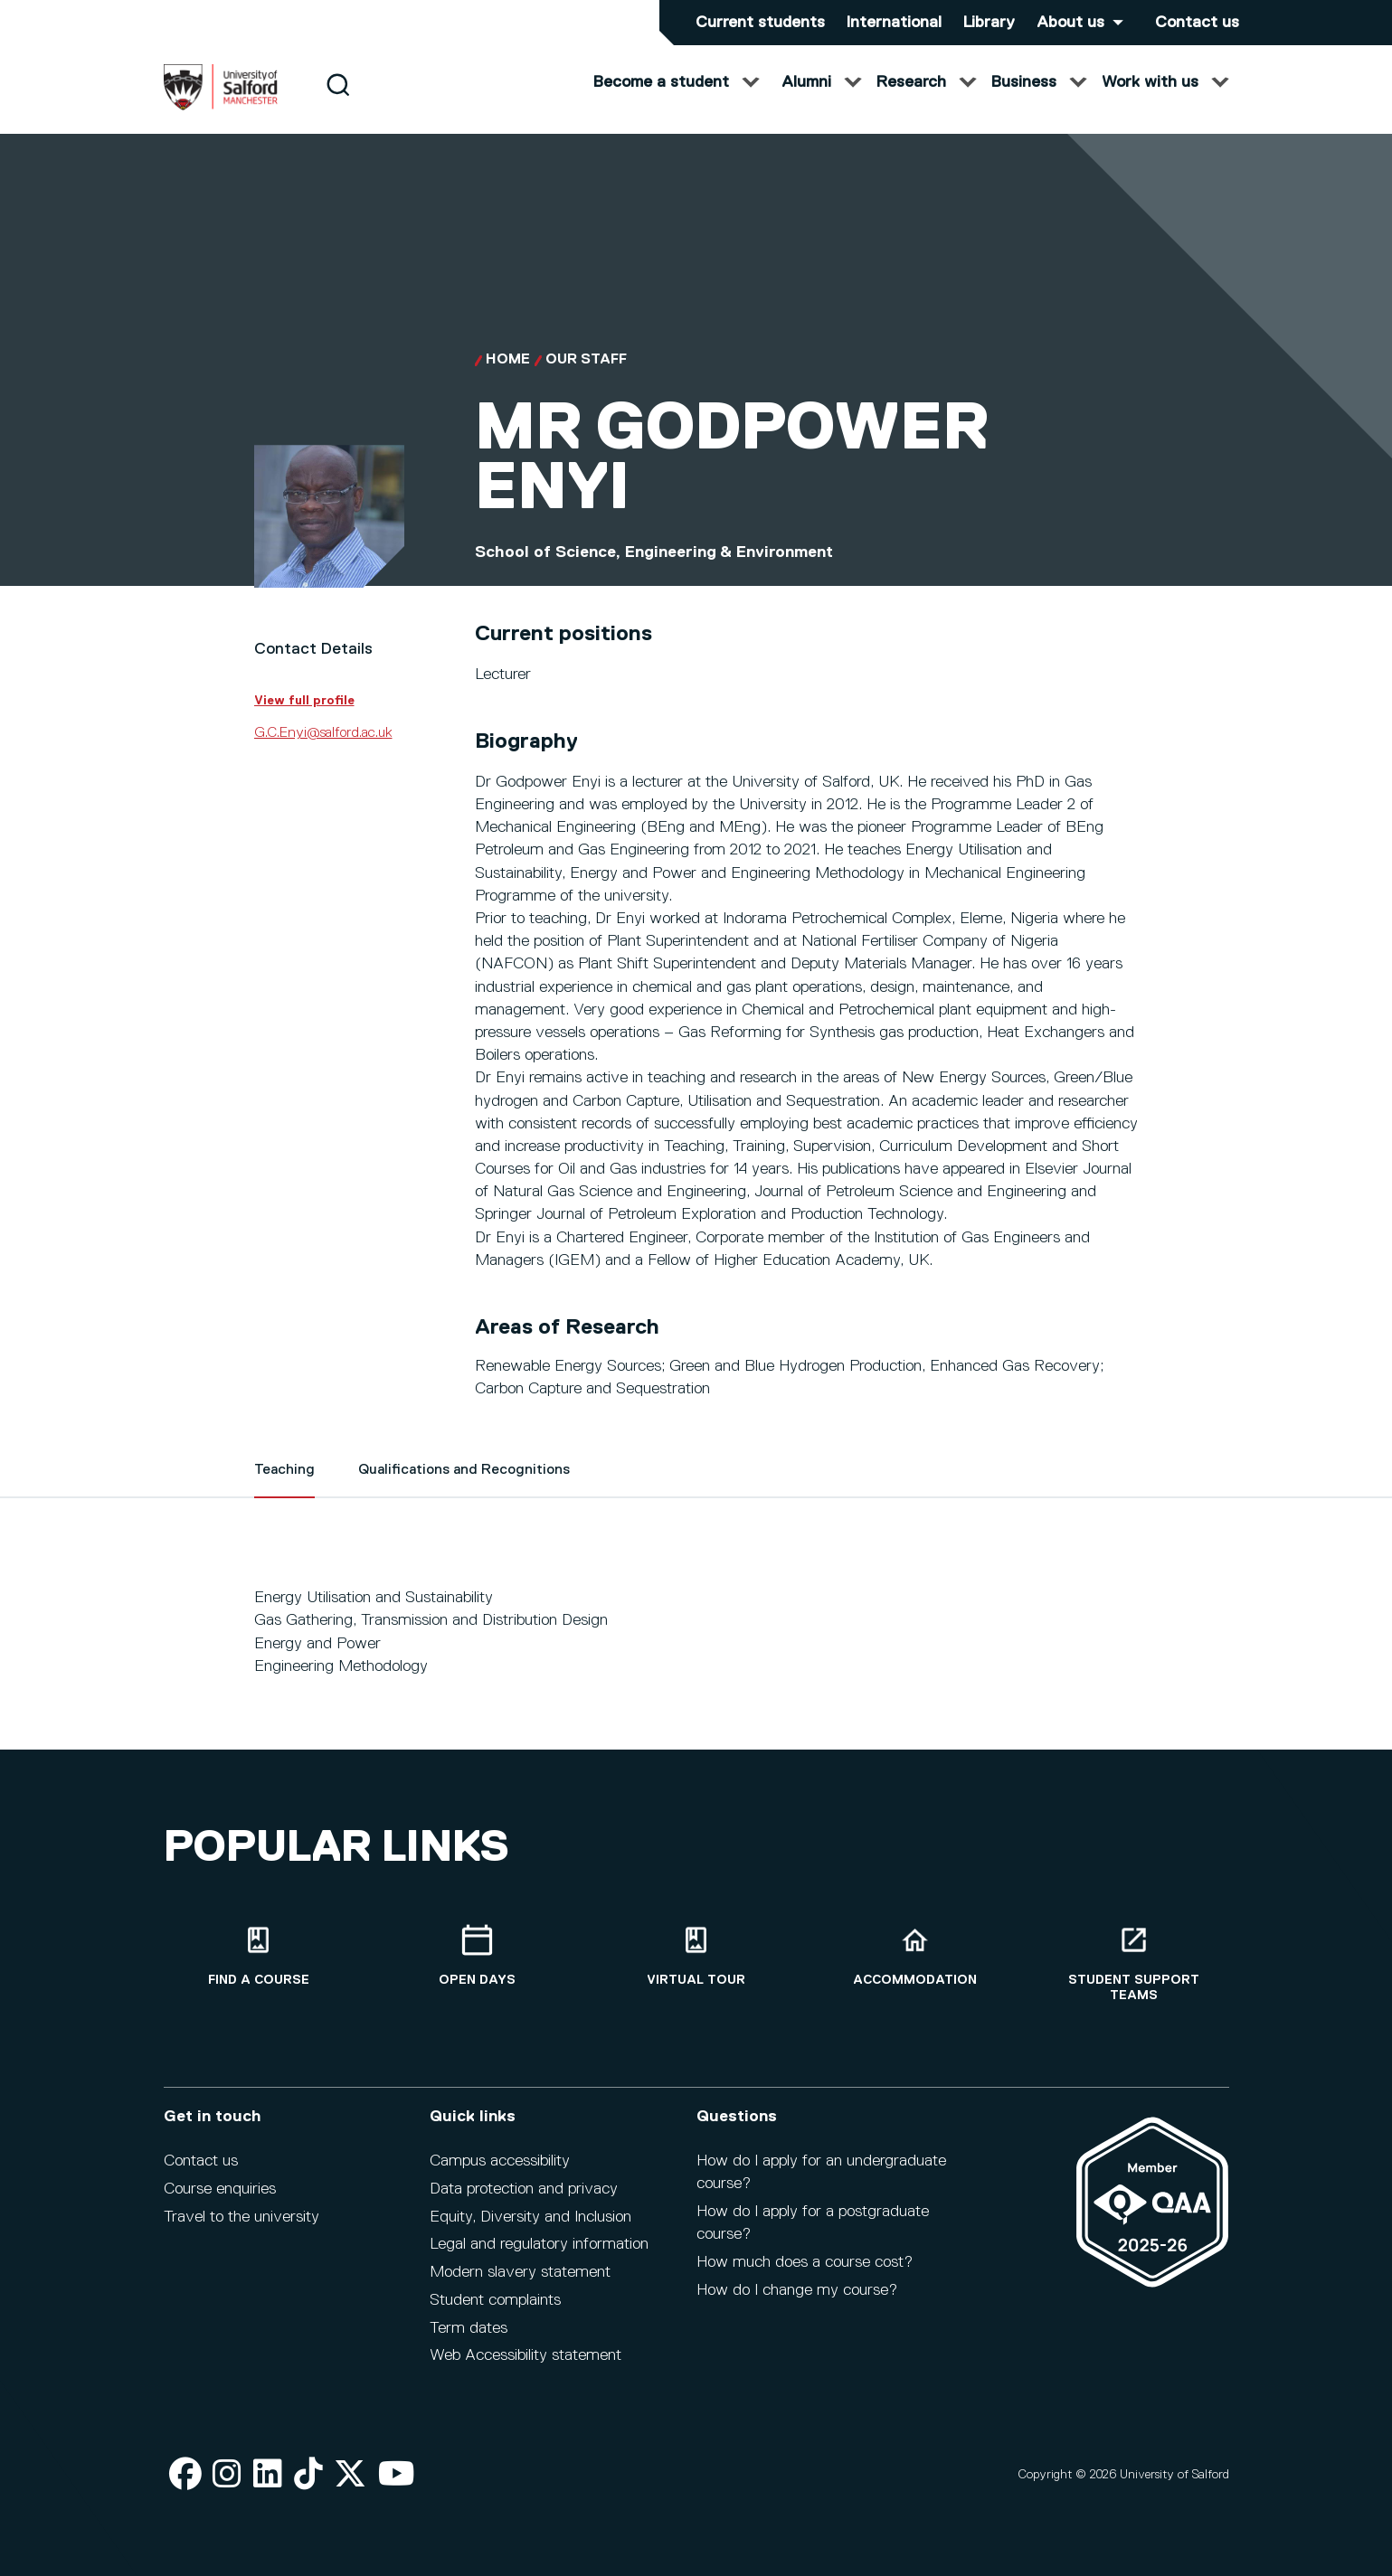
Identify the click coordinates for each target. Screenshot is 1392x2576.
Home (508, 378)
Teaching (284, 1488)
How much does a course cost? (804, 2262)
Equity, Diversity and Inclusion (530, 2217)
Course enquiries (220, 2189)
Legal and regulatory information (539, 2244)
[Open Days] (478, 1956)
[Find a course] (259, 1956)
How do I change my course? (796, 2290)
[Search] (338, 101)
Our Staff (586, 378)
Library (989, 22)
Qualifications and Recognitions (464, 1488)
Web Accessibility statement (525, 2355)
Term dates (468, 2328)
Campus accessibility (500, 2161)
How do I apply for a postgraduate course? (812, 2222)
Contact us (1197, 22)
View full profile (304, 718)
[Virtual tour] (696, 1956)
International (894, 22)
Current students (760, 22)
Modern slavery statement (520, 2272)
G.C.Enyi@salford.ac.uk (323, 750)
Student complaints (495, 2300)
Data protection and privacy (524, 2189)
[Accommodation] (915, 1956)
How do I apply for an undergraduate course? (821, 2172)
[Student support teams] (1134, 1964)
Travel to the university (241, 2217)
